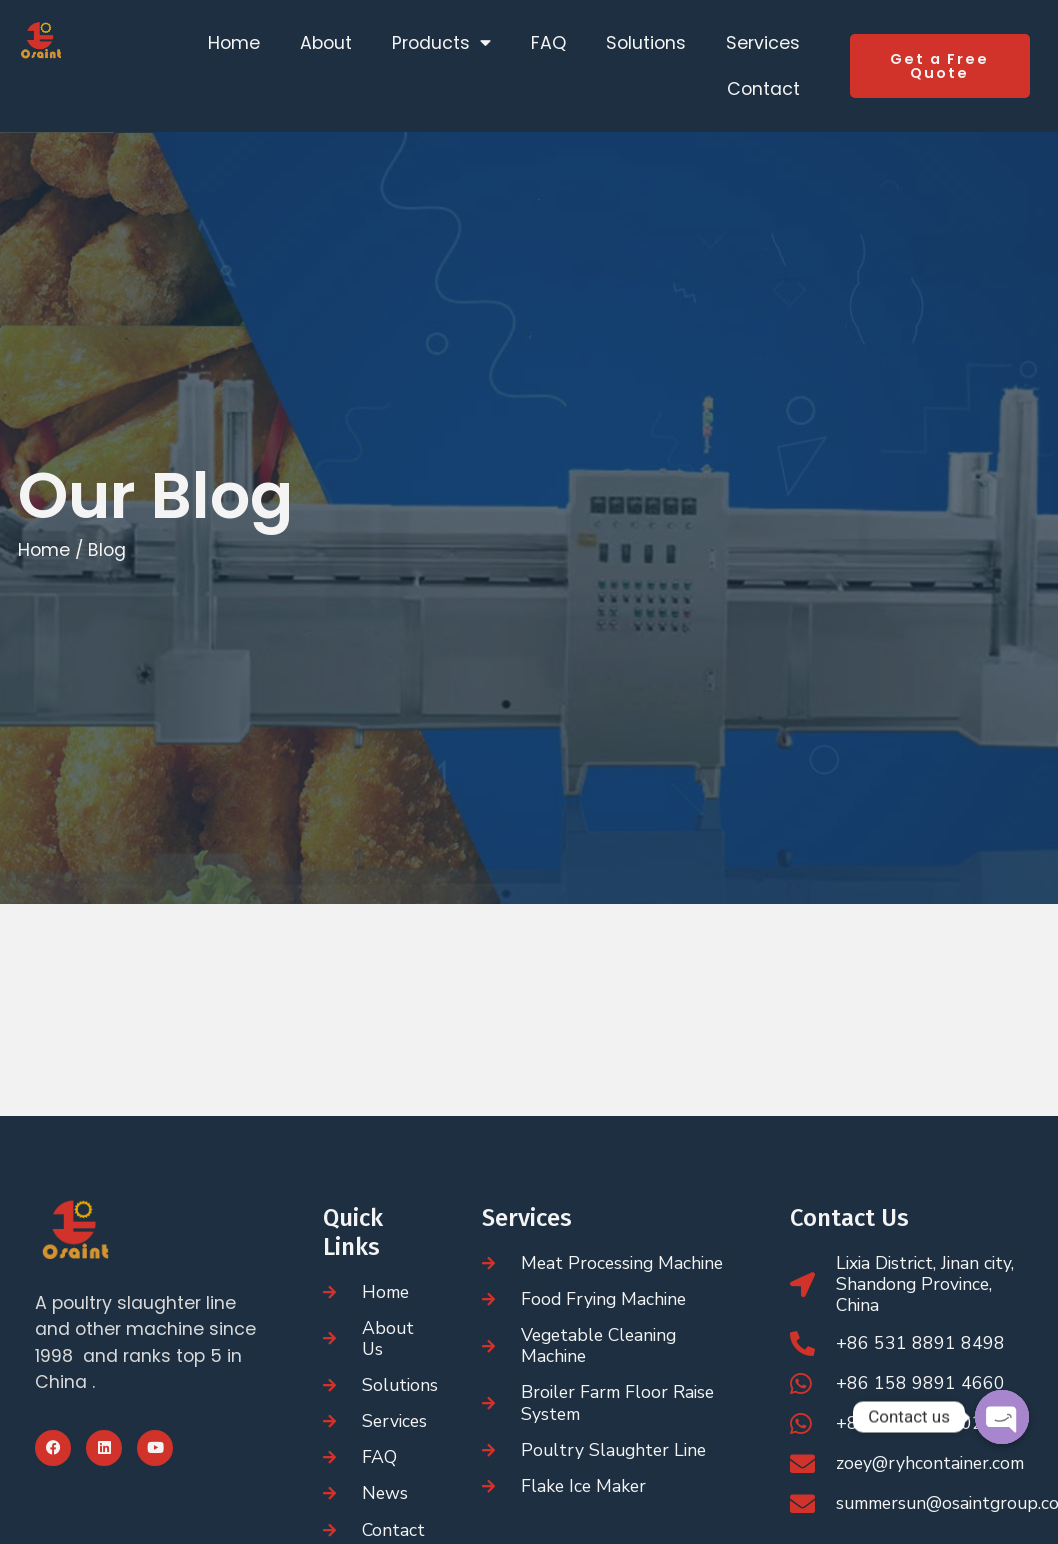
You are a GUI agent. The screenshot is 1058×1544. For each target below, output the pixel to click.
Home (234, 43)
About (326, 43)
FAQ (548, 43)
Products (441, 43)
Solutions (646, 43)
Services (763, 43)
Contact (763, 89)
